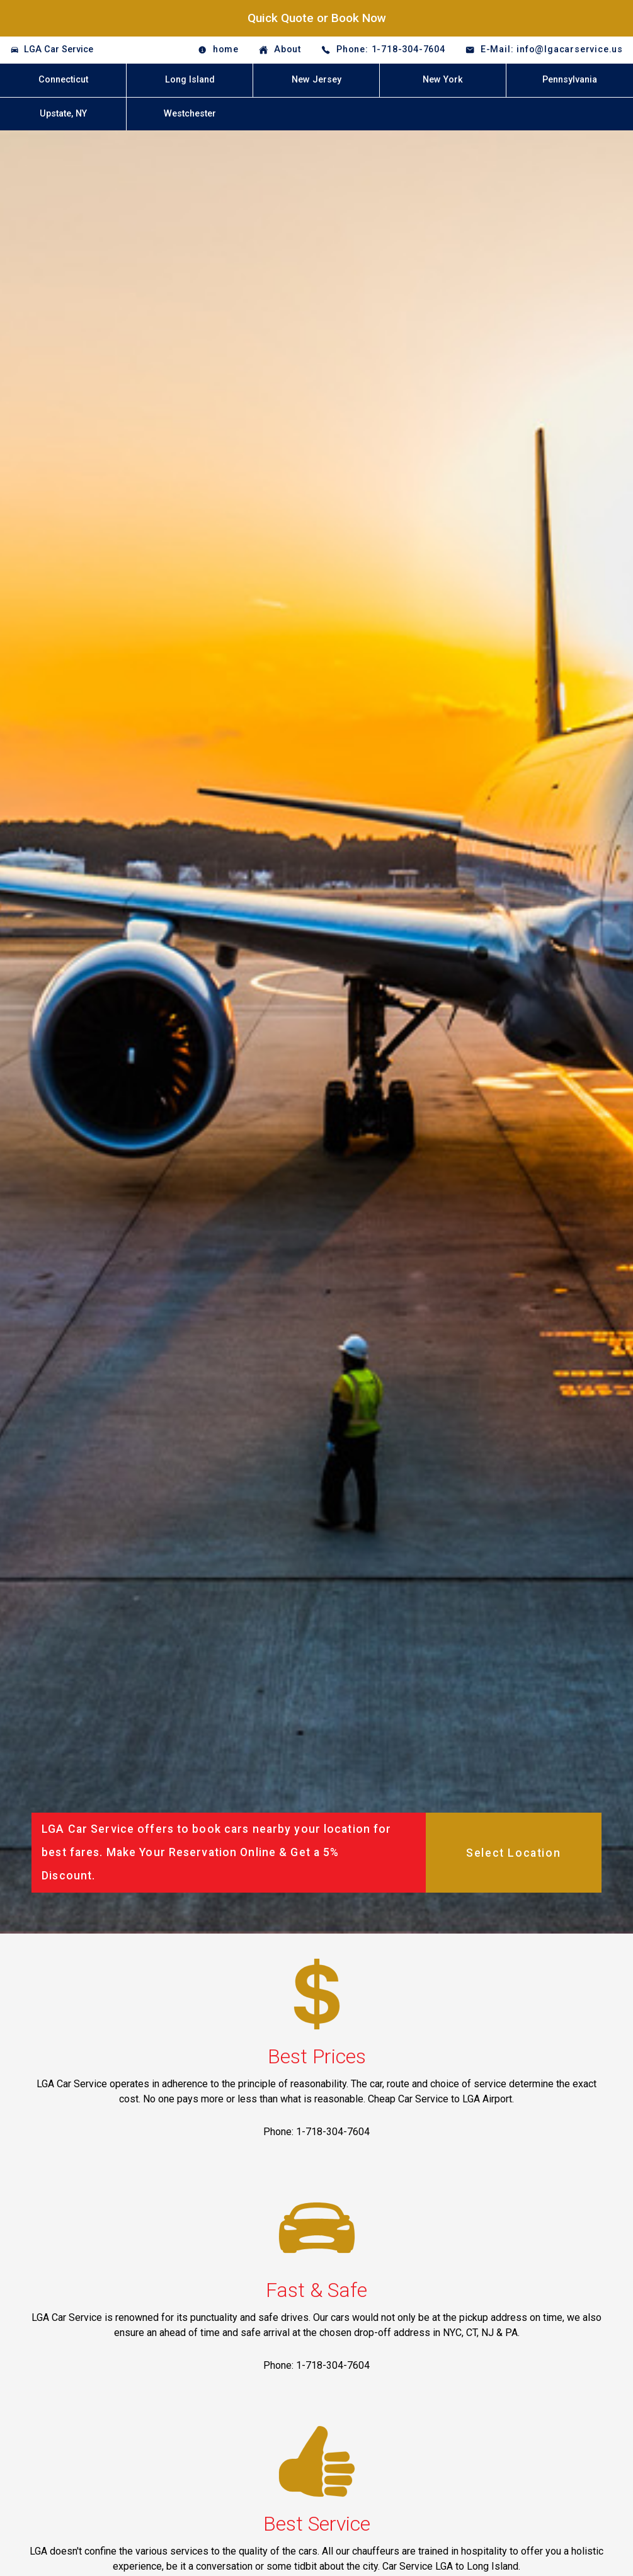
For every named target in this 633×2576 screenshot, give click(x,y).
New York (443, 79)
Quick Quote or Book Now (317, 18)
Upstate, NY (63, 113)
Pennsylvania (569, 79)
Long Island (190, 79)
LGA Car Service (58, 49)
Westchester (190, 113)
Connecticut (63, 79)
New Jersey (316, 79)
